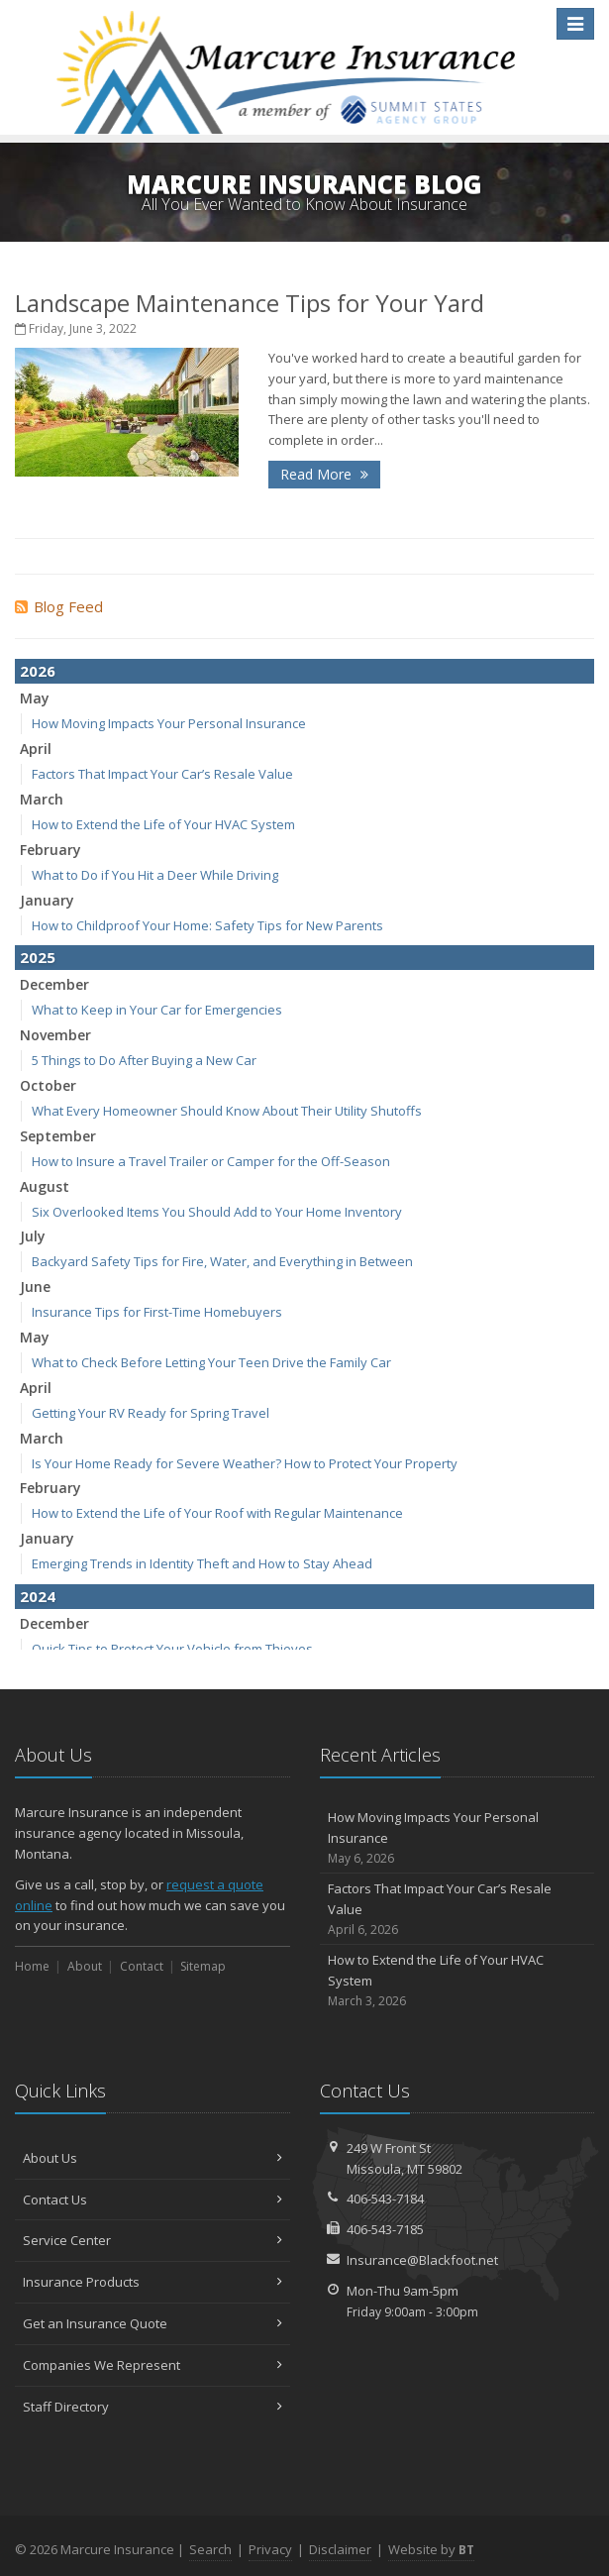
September (58, 1136)
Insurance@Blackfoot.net (422, 2260)
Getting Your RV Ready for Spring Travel (150, 1413)
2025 (37, 957)
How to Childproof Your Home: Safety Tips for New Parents (207, 925)
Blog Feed (59, 606)
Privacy (270, 2549)
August (44, 1186)
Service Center (152, 2240)
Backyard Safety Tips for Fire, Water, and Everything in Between (222, 1261)
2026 (37, 671)
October (48, 1085)
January (47, 900)
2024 (37, 1596)
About (84, 1966)
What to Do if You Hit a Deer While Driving (155, 875)
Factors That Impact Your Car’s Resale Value (162, 774)
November (55, 1034)
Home (32, 1966)
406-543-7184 (385, 2198)
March (41, 799)
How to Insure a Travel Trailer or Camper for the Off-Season (211, 1161)
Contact (141, 1966)
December (54, 984)
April (35, 748)
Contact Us (152, 2199)
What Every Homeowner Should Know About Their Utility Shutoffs (227, 1111)
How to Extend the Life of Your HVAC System (163, 824)
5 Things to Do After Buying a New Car (144, 1060)
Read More (324, 474)
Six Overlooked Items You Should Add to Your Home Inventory (217, 1212)
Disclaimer (340, 2549)
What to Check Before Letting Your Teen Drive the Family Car (211, 1362)
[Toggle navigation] (575, 24)
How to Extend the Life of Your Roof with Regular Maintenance (217, 1513)
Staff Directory (152, 2406)
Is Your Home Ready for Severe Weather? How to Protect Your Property (244, 1463)
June (35, 1286)
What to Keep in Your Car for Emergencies (157, 1010)
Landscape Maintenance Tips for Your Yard (249, 302)
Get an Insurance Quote (152, 2323)
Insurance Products (152, 2282)
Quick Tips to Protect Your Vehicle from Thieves (172, 1649)
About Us (152, 2158)
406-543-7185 (385, 2229)
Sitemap (203, 1966)
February (50, 849)
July (33, 1236)
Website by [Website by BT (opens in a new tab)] (431, 2549)
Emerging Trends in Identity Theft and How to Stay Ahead (202, 1563)
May (35, 698)
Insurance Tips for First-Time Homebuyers (157, 1312)
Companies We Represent (152, 2365)
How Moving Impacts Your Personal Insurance (169, 723)
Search (210, 2549)
